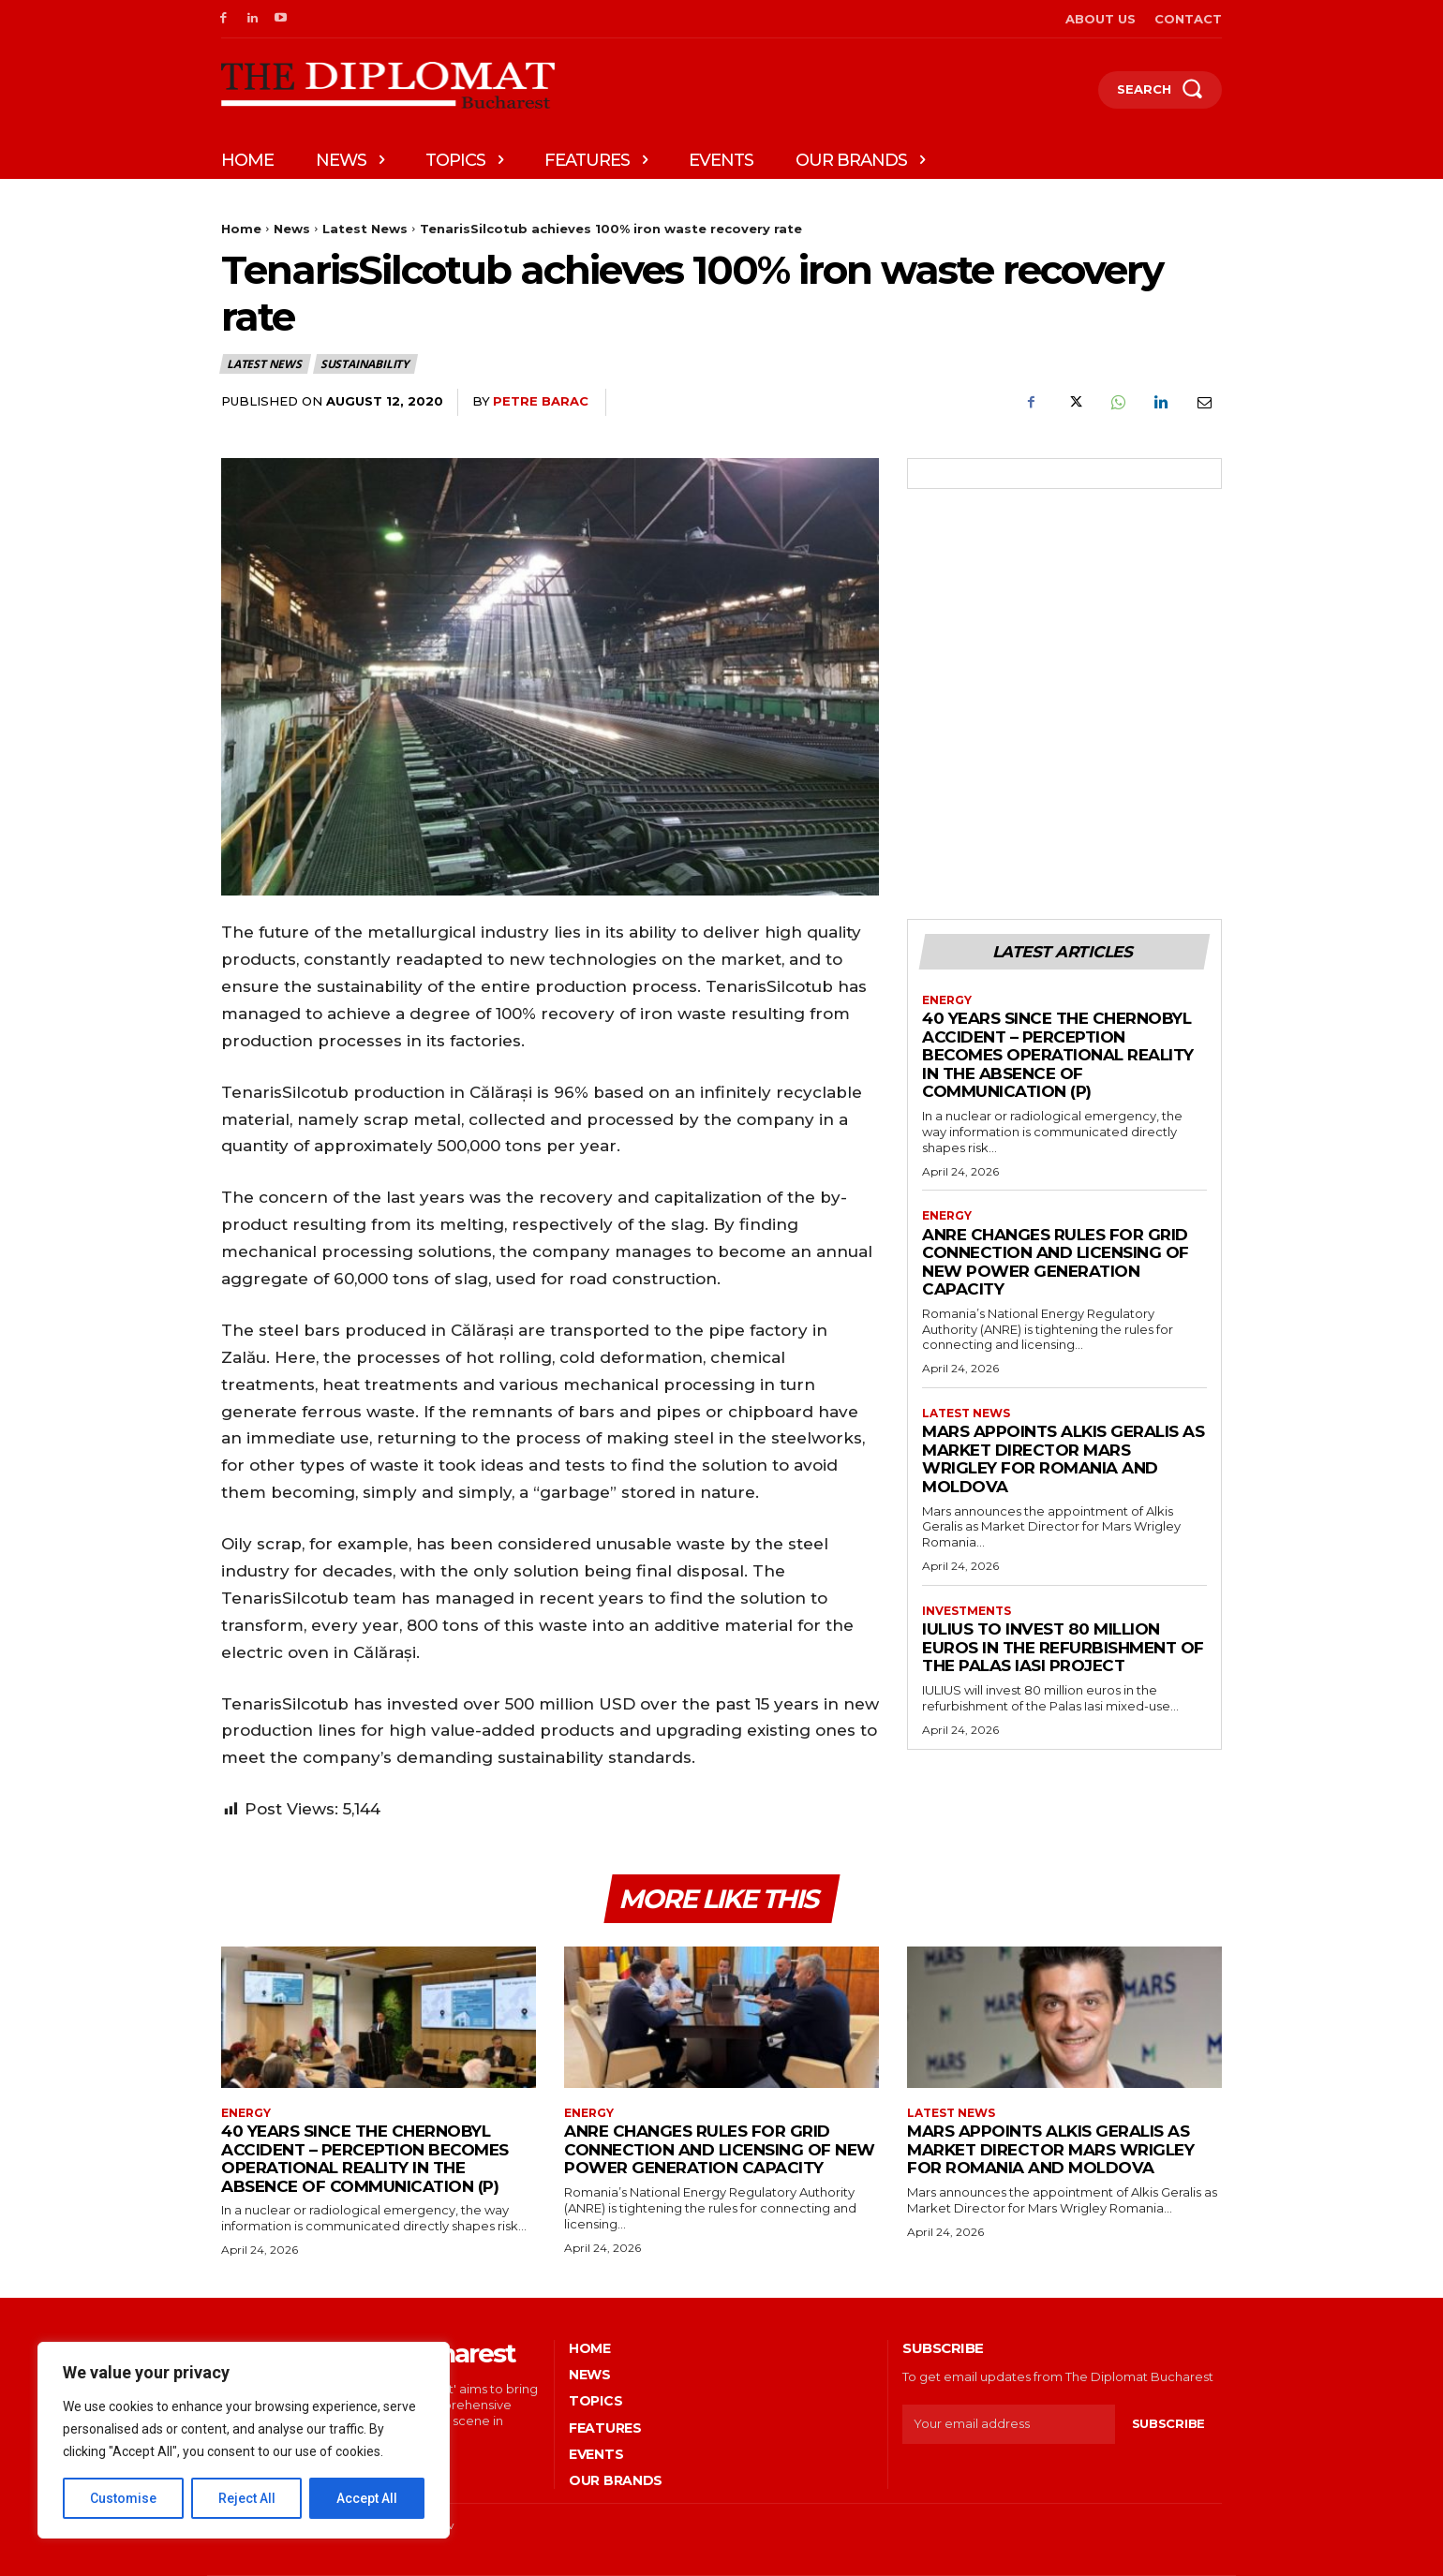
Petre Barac (540, 400)
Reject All (246, 2498)
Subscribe (1168, 2423)
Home (241, 228)
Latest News (365, 228)
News (292, 228)
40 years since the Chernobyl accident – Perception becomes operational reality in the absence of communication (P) (1058, 1055)
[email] (1008, 2424)
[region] (243, 2440)
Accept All (366, 2498)
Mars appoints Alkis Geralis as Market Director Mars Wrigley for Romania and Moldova (1063, 1459)
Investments (966, 1611)
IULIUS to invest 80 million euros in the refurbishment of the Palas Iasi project (1063, 1647)
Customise (123, 2498)
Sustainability (365, 364)
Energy (947, 1000)
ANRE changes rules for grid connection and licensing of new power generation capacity (1055, 1262)
